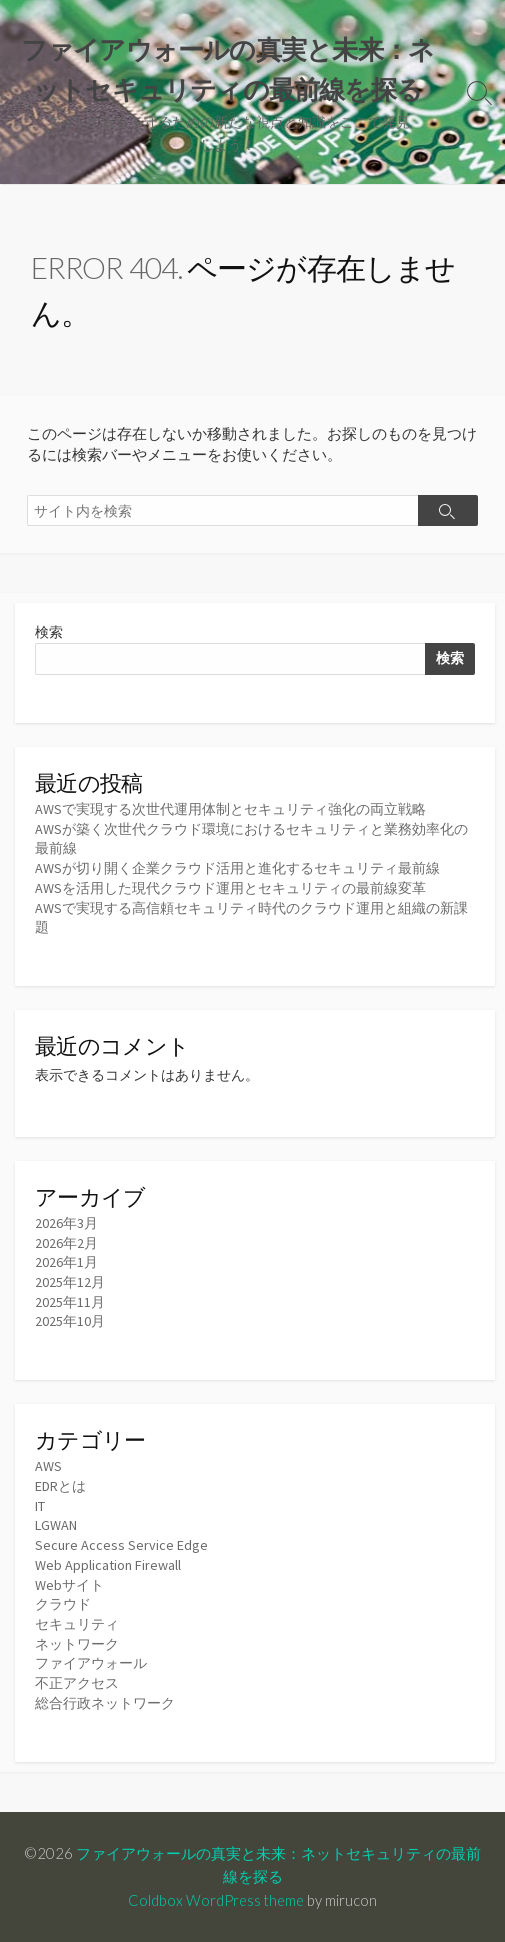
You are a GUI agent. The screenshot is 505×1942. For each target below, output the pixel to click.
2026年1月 (66, 1262)
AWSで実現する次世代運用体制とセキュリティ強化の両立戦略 (230, 809)
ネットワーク (77, 1644)
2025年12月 (70, 1282)
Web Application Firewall (108, 1565)
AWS (48, 1466)
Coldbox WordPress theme (216, 1900)
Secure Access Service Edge (121, 1545)
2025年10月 (70, 1321)
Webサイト (69, 1585)
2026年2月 (66, 1243)
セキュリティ (77, 1624)
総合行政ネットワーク (105, 1703)
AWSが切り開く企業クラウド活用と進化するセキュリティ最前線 (237, 868)
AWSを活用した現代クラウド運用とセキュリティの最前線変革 (230, 888)
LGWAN (56, 1525)
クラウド (63, 1604)
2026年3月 (66, 1223)
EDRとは (60, 1486)
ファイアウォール (91, 1663)
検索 (49, 632)
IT (40, 1506)
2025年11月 (70, 1302)
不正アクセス (77, 1683)
